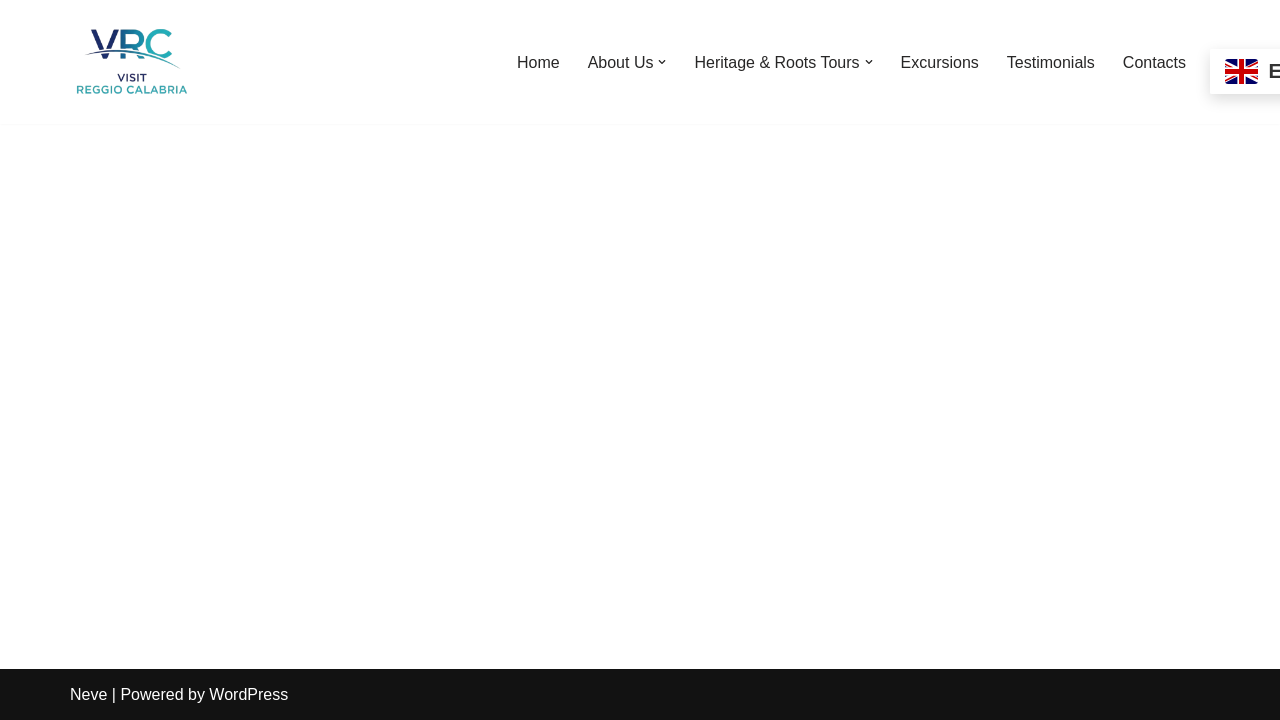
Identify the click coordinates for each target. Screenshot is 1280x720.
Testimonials (1051, 62)
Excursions (940, 62)
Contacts (1154, 62)
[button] (662, 62)
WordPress (248, 694)
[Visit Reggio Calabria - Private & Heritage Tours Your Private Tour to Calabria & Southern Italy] (130, 62)
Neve (88, 694)
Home (538, 62)
